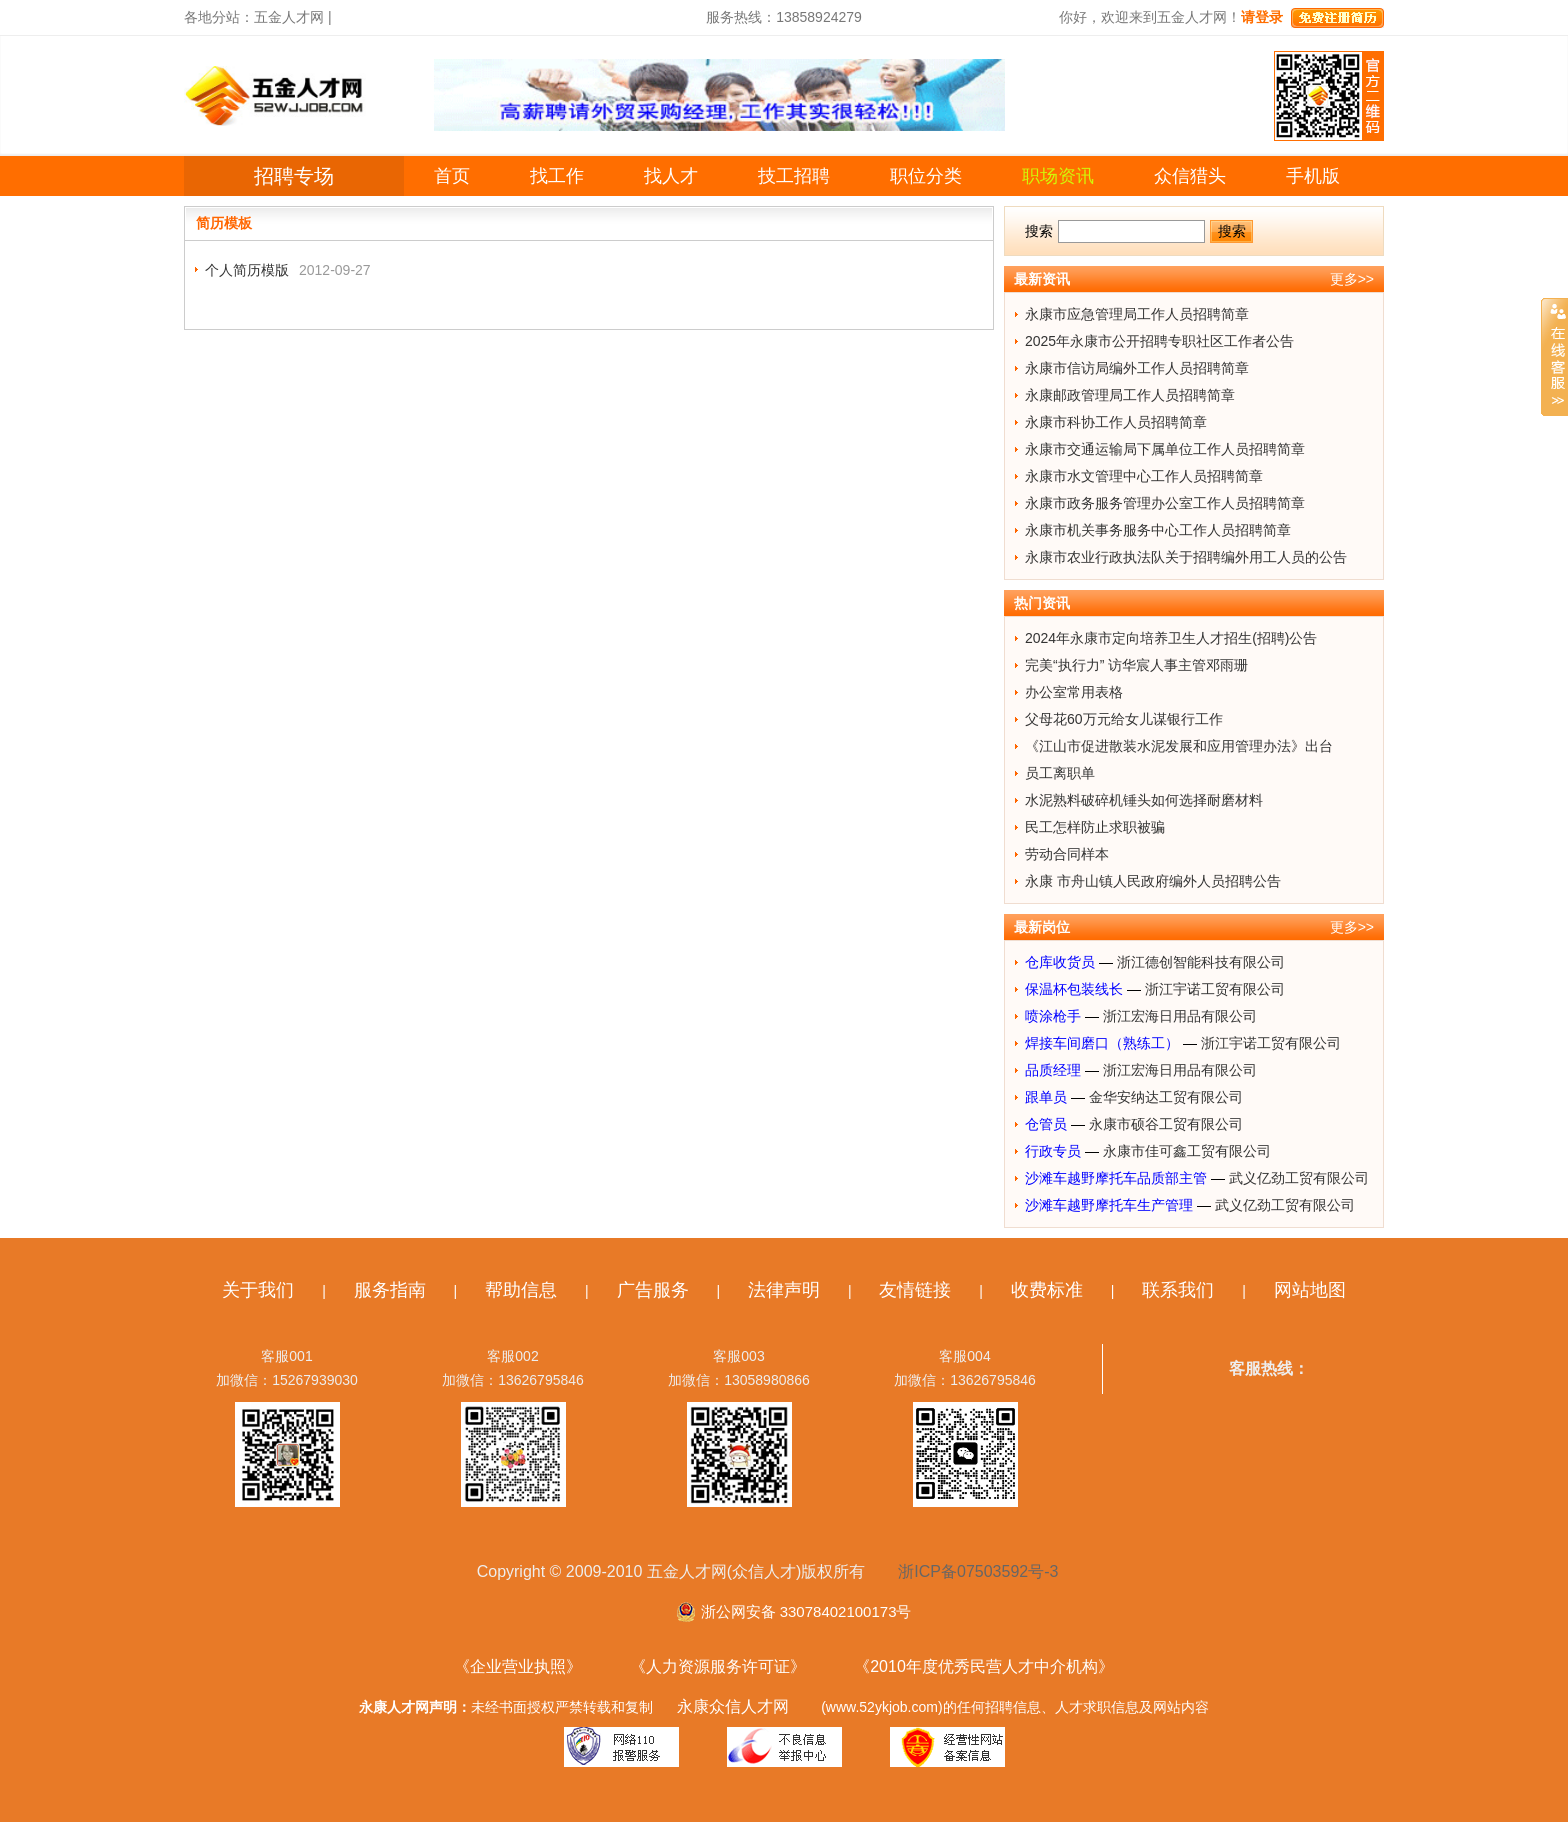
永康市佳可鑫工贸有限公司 (1187, 1151)
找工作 (557, 176)
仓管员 (1046, 1124)
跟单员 (1046, 1097)
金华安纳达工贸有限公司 (1166, 1097)
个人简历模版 (247, 270)
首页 (452, 176)
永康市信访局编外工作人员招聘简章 (1137, 368)
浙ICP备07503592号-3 (978, 1571)
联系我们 (1178, 1290)
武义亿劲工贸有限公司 (1299, 1178)
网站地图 (1310, 1290)
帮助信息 (521, 1290)
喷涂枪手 (1053, 1016)
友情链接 (915, 1290)
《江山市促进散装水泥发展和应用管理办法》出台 (1179, 746)
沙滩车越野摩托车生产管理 (1109, 1205)
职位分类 (926, 176)
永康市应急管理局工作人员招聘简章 (1137, 314)
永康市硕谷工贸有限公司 (1166, 1124)
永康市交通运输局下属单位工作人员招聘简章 (1165, 449)
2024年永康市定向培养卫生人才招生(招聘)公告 (1171, 638)
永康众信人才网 (733, 1706)
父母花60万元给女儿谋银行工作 (1124, 719)
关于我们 (258, 1290)
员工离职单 (1060, 773)
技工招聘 (794, 176)
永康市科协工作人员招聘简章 (1116, 422)
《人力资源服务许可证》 (718, 1666)
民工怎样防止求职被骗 (1095, 827)
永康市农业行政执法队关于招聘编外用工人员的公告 (1186, 557)
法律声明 (784, 1290)
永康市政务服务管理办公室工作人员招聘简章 (1165, 503)
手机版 (1313, 176)
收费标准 (1047, 1290)
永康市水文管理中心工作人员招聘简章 (1144, 476)
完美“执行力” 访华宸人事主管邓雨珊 (1136, 665)
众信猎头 (1190, 176)
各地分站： (219, 17)
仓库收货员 (1060, 962)
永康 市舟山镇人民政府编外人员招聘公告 (1153, 881)
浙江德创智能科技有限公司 (1201, 962)
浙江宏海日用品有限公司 (1180, 1016)
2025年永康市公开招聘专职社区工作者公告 (1159, 341)
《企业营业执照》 (518, 1666)
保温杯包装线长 (1074, 989)
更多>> (1352, 279)
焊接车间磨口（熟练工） (1102, 1043)
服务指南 (390, 1290)
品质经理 (1053, 1070)
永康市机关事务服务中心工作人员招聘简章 (1158, 530)
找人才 (671, 176)
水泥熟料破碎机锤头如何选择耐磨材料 (1144, 800)
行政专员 (1053, 1151)
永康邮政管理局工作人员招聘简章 (1130, 395)
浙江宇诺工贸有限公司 (1215, 989)
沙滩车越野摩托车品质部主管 (1116, 1178)
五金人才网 (289, 17)
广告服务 (653, 1290)
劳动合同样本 (1067, 854)
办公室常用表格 (1074, 692)
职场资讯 (1058, 176)
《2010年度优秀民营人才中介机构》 (984, 1666)
